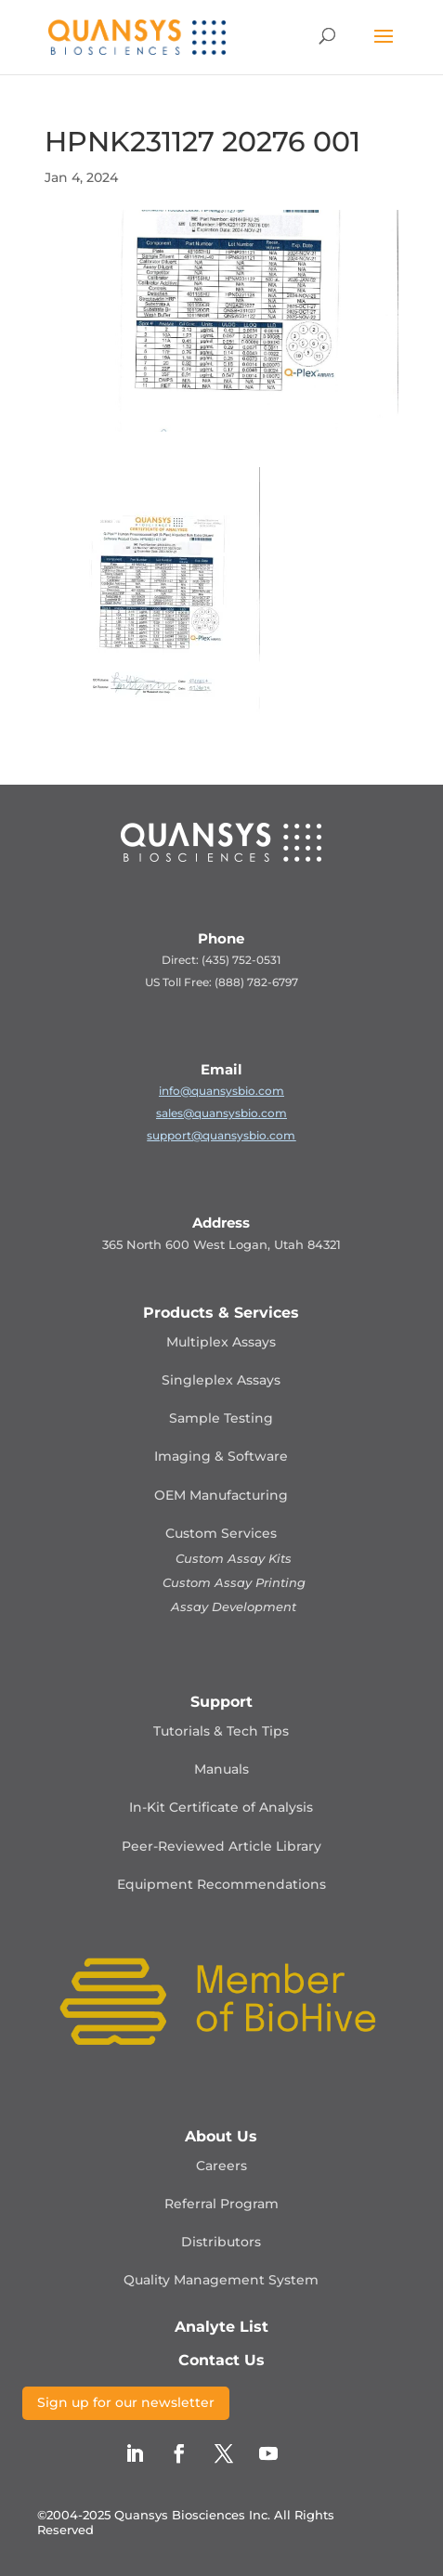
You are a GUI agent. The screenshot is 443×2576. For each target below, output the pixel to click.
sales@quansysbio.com (221, 1113)
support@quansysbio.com (221, 1135)
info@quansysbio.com (221, 1091)
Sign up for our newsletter (126, 2402)
